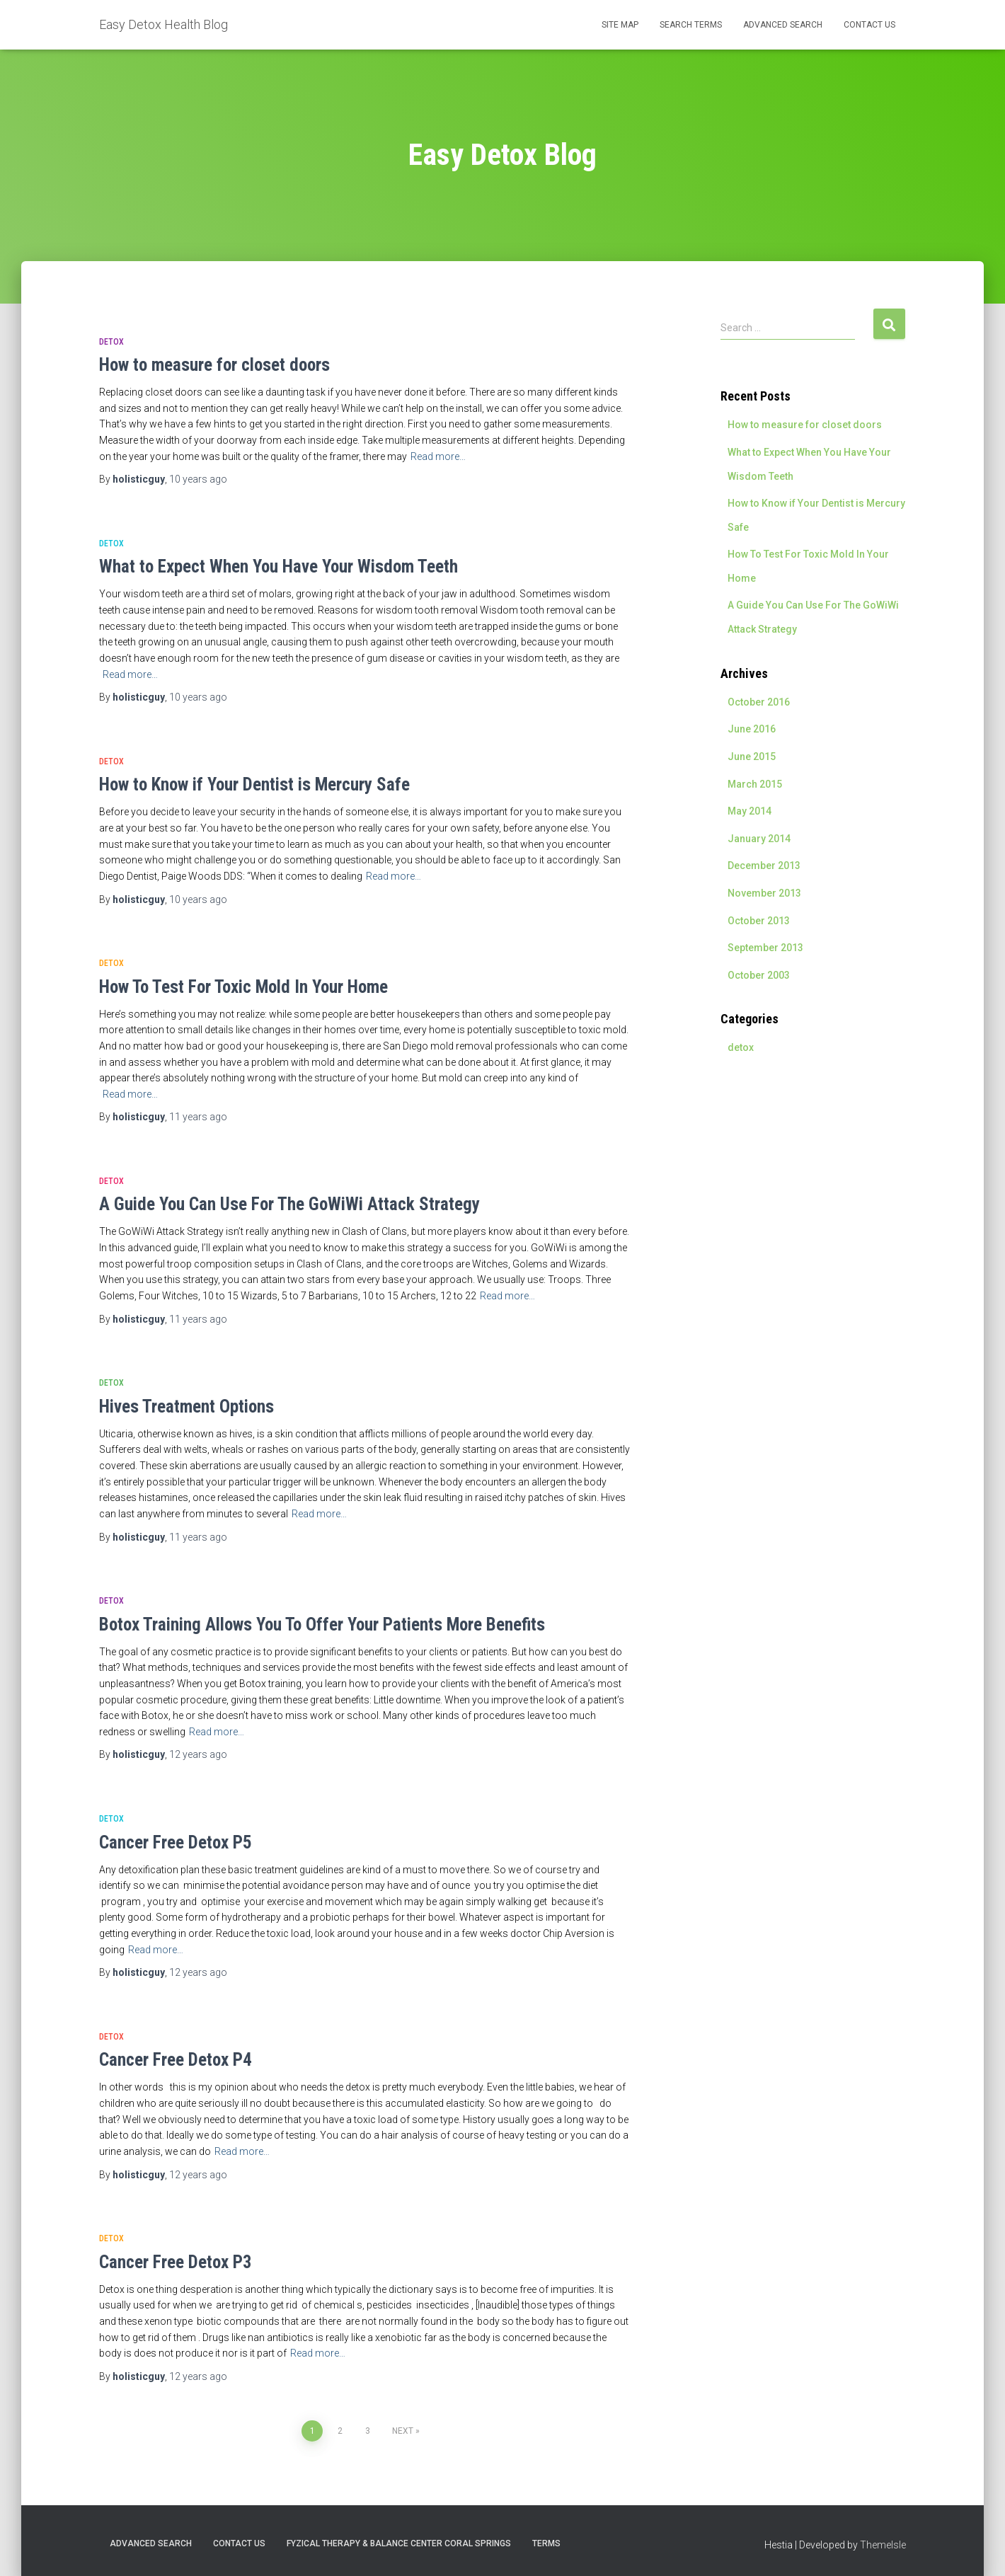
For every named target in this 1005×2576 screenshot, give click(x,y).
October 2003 (759, 975)
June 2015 (752, 756)
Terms (546, 2543)
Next (402, 2431)
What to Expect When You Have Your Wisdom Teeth (278, 566)
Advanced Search (782, 25)
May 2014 (749, 811)
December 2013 (764, 865)
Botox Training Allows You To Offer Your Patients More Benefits (322, 1624)
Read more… (438, 456)
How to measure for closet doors (214, 365)
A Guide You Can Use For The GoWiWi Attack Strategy (289, 1204)
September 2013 (765, 947)
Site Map (620, 25)
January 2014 (759, 838)
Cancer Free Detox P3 (175, 2262)
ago (198, 479)
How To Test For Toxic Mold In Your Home (243, 987)
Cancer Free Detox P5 (175, 1842)
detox (111, 342)
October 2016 (759, 702)
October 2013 (759, 920)
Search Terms (691, 25)
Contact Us (869, 25)
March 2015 (755, 784)
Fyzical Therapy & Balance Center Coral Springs (399, 2543)
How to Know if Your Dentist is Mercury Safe (254, 784)
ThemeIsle (883, 2545)
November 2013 (764, 893)
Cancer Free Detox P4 (175, 2059)
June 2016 (752, 729)
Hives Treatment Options (186, 1406)
